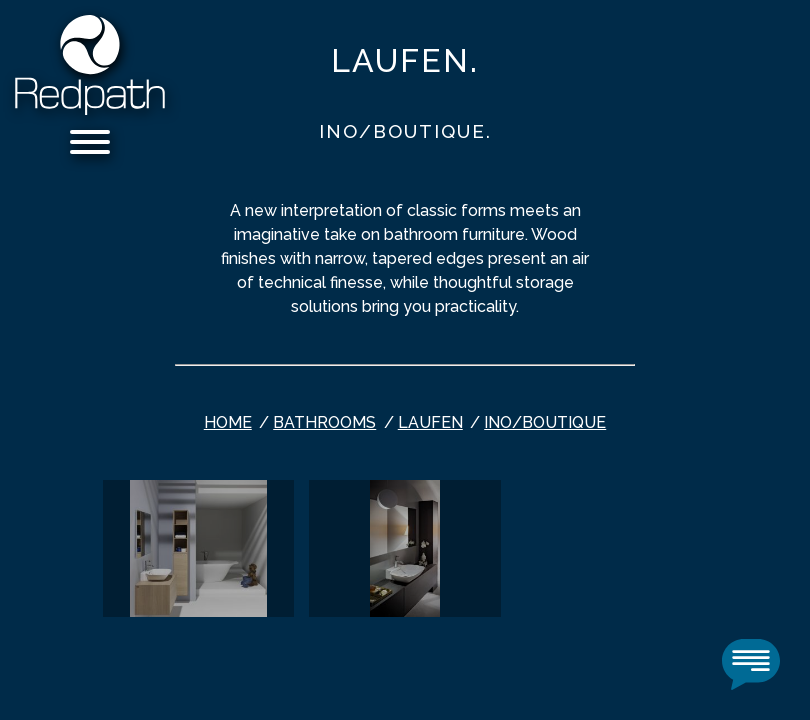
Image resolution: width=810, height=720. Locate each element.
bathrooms (324, 422)
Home (228, 422)
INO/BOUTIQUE (545, 422)
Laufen (430, 422)
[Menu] (90, 145)
